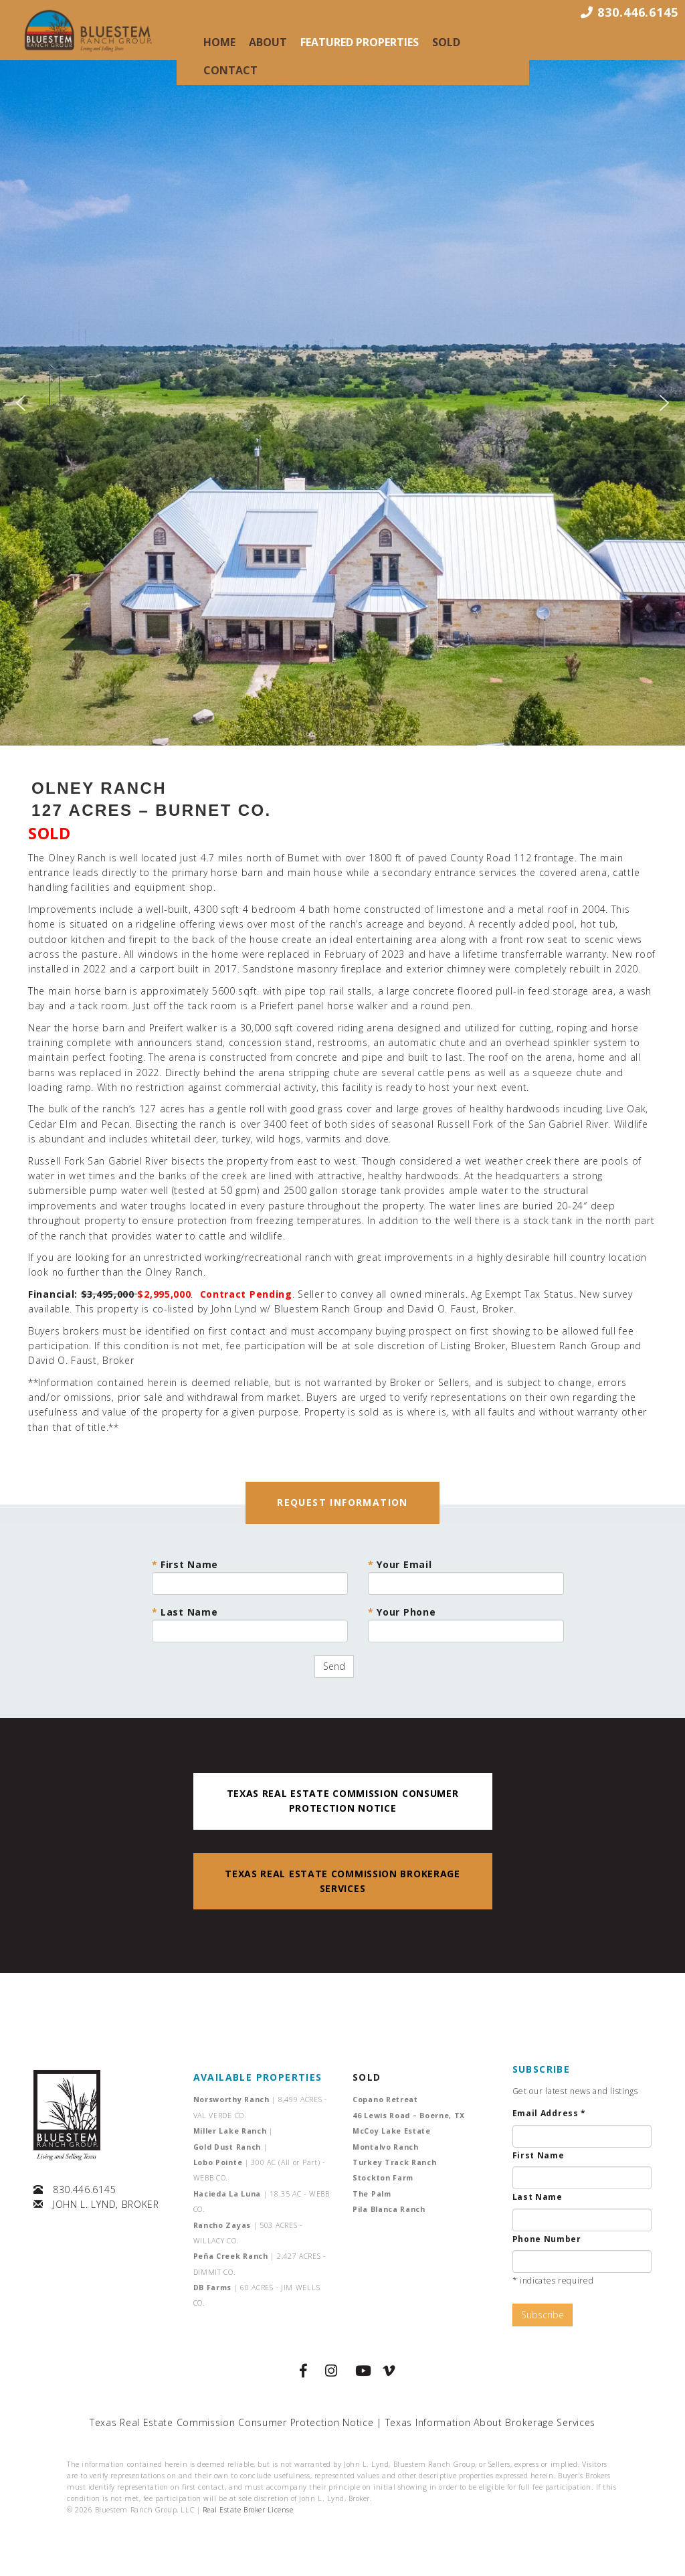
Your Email (466, 1576)
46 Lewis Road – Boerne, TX (409, 2115)
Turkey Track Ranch (395, 2162)
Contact (230, 70)
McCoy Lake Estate (392, 2131)
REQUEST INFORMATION (342, 1502)
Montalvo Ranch (386, 2147)
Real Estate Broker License (248, 2509)
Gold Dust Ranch (230, 2147)
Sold (446, 42)
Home (219, 42)
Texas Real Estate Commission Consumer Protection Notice (232, 2422)
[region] (342, 403)
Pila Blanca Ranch (389, 2209)
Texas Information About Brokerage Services (490, 2422)
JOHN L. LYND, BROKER (106, 2204)
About (268, 42)
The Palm (372, 2194)
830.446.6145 (84, 2189)
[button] (20, 403)
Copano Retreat (385, 2099)
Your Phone (466, 1624)
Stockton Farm (383, 2177)
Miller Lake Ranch (233, 2131)
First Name (250, 1576)
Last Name (250, 1624)
